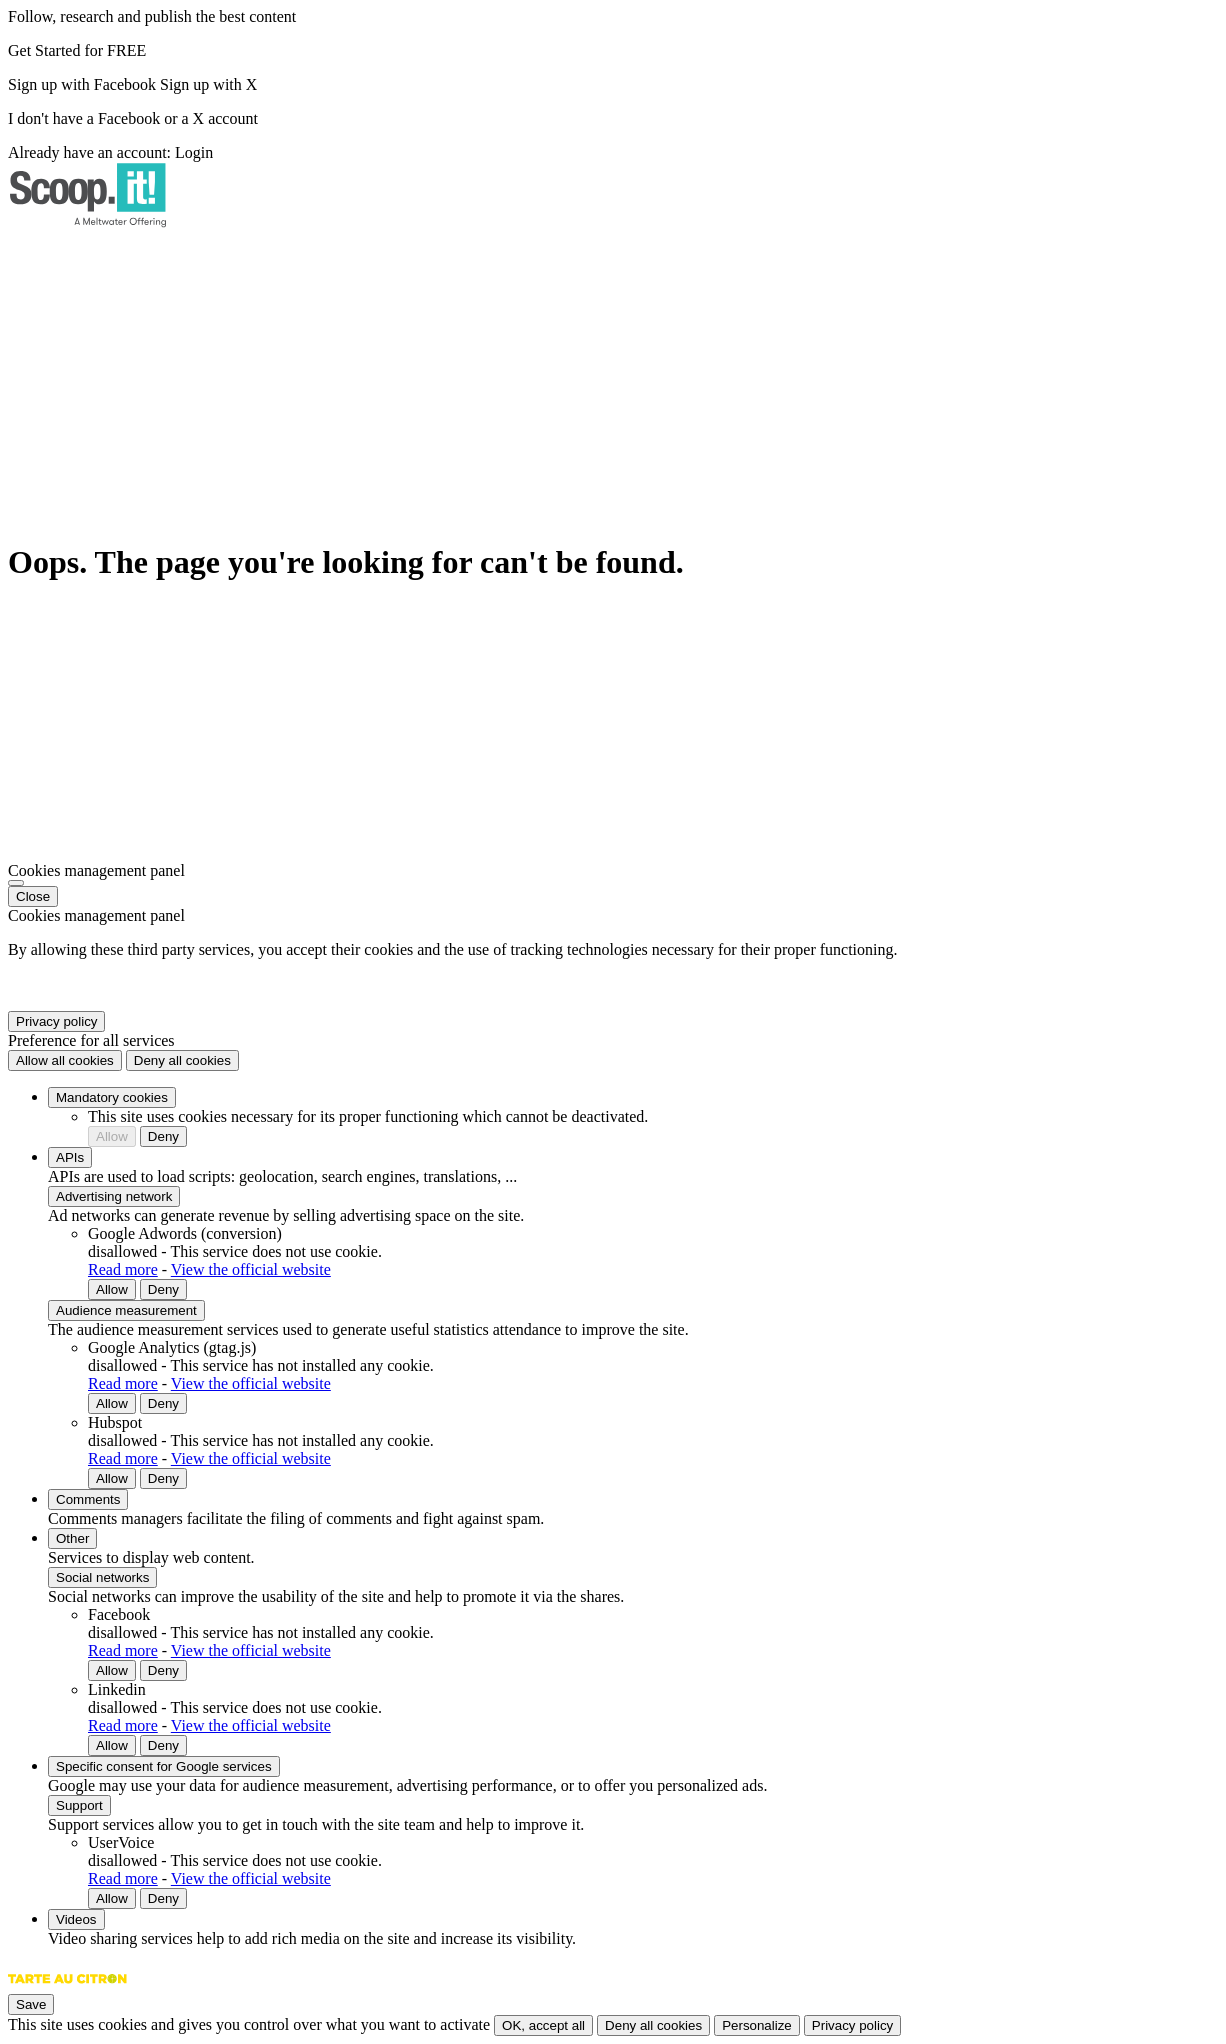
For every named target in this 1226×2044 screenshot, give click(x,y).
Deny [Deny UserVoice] (163, 1898)
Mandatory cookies (112, 1097)
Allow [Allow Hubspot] (112, 1478)
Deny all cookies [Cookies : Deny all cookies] (182, 1060)
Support (79, 1805)
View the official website (251, 1269)
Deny (163, 1136)
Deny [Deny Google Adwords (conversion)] (163, 1289)
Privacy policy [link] (56, 1021)
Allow (112, 1136)
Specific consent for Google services (164, 1766)
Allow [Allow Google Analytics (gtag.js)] (112, 1403)
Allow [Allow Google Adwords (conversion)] (112, 1289)
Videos (76, 1919)
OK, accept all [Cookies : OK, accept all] (543, 2025)
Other (72, 1538)
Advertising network (114, 1196)
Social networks (102, 1577)
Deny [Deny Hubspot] (163, 1478)
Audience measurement (126, 1310)
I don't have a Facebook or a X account (133, 118)
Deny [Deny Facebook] (163, 1670)
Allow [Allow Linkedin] (112, 1745)
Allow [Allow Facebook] (112, 1670)
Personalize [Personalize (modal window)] (757, 2025)
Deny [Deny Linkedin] (163, 1745)
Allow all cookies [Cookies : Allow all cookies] (65, 1060)
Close (33, 896)
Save (31, 2004)
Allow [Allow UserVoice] (112, 1898)
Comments (88, 1499)
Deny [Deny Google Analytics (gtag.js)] (163, 1403)
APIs (70, 1157)
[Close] (16, 883)
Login (194, 152)
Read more (123, 1269)
